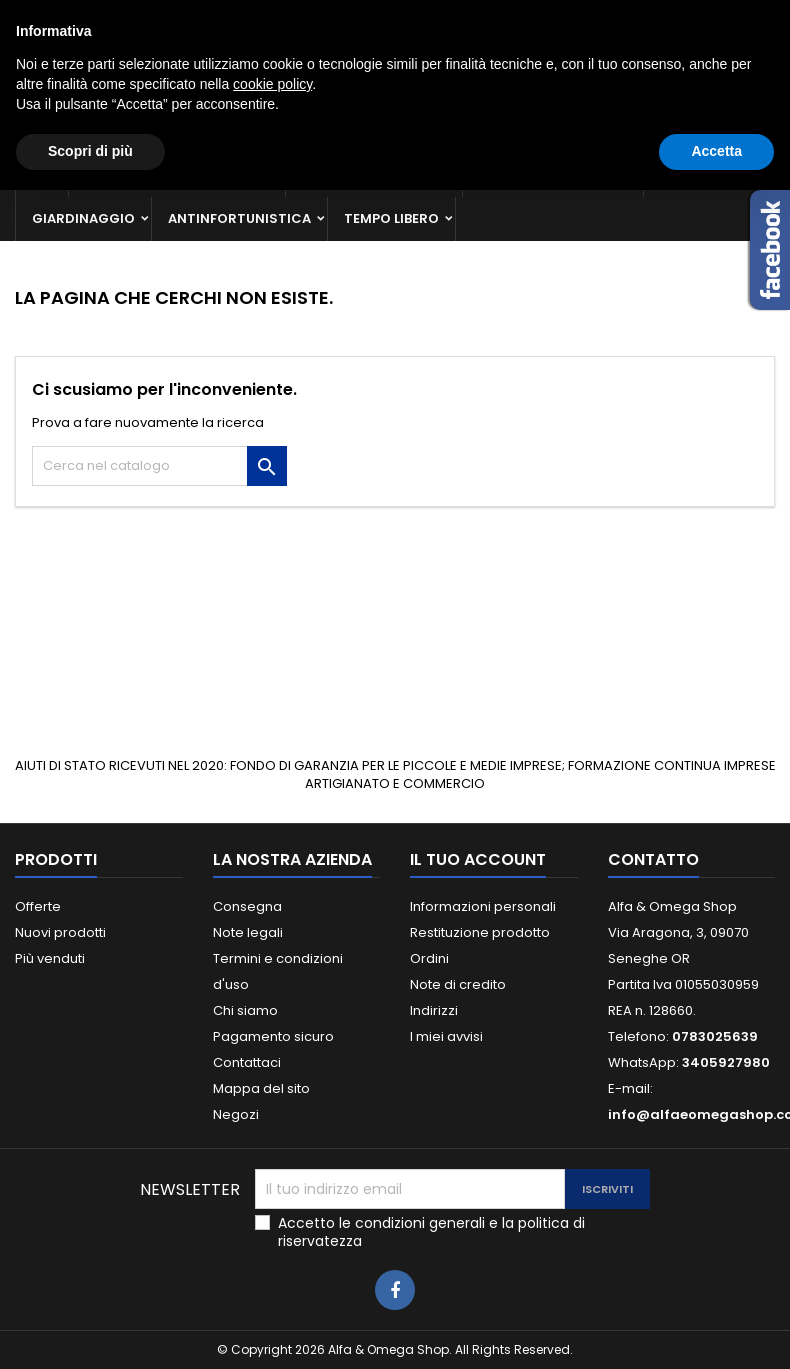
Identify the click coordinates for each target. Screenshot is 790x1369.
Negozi (236, 1114)
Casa (679, 174)
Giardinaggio (83, 218)
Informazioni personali (483, 906)
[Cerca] (394, 94)
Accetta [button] (716, 1330)
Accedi (623, 16)
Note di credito (458, 984)
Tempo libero (391, 218)
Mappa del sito (261, 1088)
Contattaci (247, 1062)
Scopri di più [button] (90, 1330)
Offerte (38, 906)
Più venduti (50, 958)
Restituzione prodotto (480, 932)
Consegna (247, 906)
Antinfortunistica (239, 218)
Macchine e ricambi (374, 174)
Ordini (429, 958)
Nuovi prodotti (60, 932)
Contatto (42, 16)
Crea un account (718, 16)
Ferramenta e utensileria (177, 174)
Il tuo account (478, 859)
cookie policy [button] (272, 1263)
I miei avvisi (446, 1036)
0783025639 (202, 16)
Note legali (248, 932)
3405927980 (372, 16)
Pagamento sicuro (273, 1036)
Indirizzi (434, 1010)
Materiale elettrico (553, 174)
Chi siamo (245, 1010)
